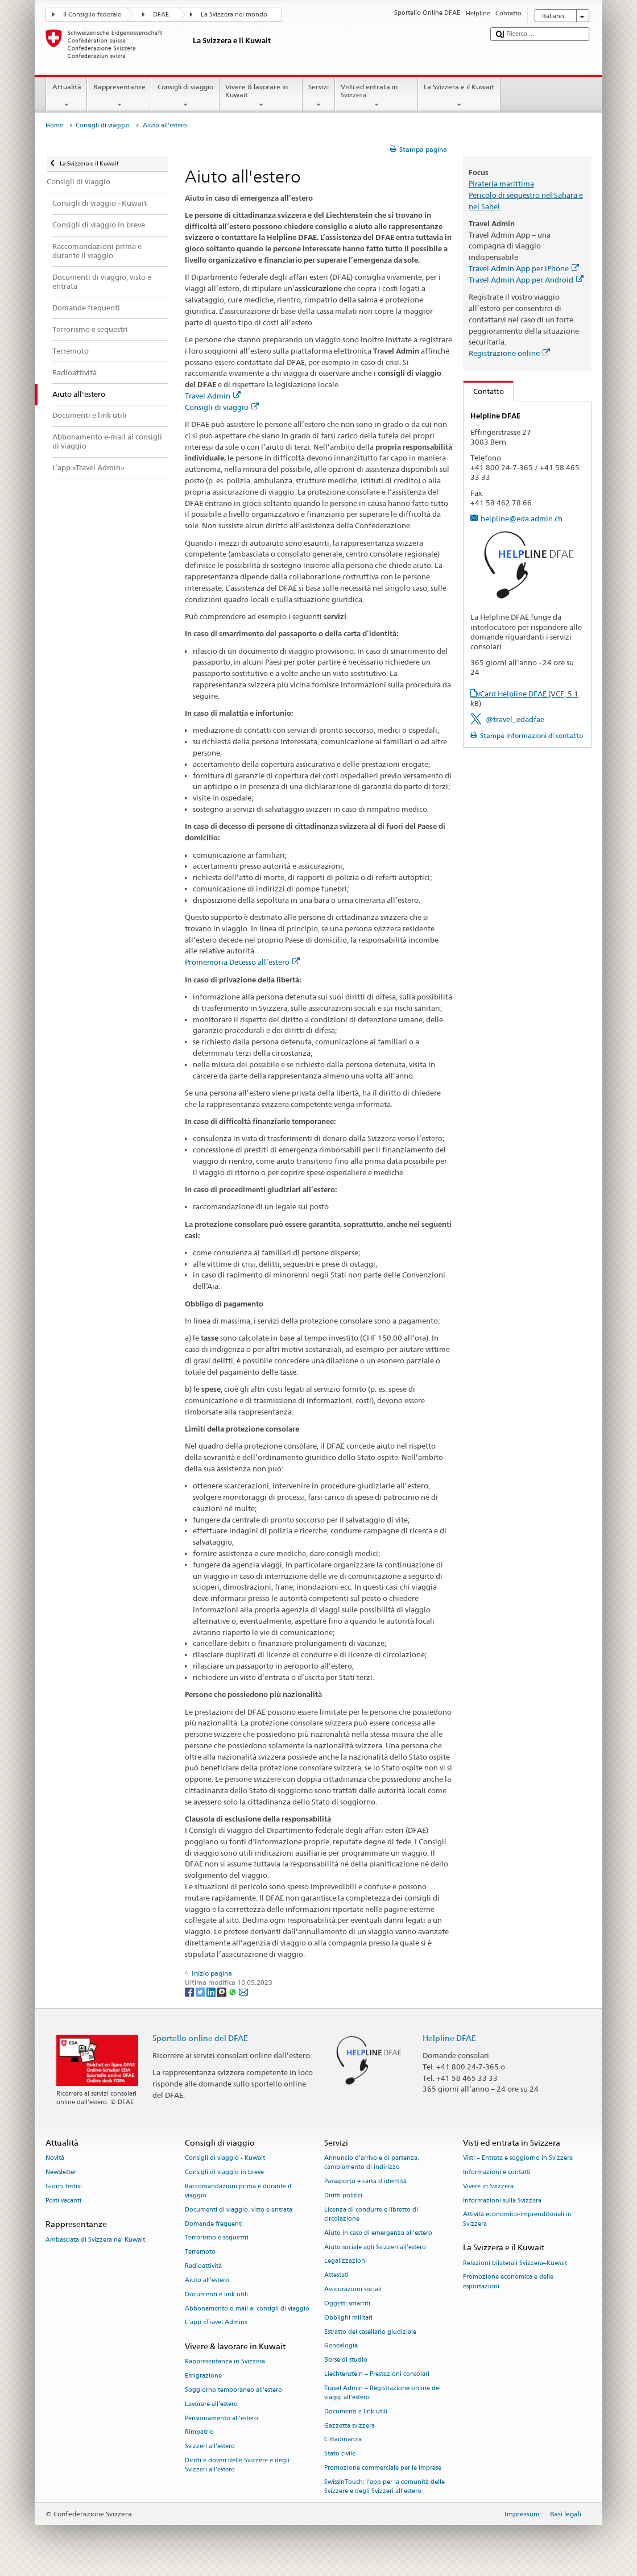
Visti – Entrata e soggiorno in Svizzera (518, 2158)
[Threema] (222, 1991)
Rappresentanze (119, 96)
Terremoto (200, 2252)
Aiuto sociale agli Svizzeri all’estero (375, 2247)
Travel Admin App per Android (526, 279)
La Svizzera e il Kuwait (459, 96)
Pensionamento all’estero (221, 2418)
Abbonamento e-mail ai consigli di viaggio (247, 2308)
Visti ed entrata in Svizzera (376, 96)
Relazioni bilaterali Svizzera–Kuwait (515, 2263)
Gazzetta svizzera (349, 2425)
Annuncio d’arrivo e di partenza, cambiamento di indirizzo (371, 2163)
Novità (55, 2158)
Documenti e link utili (216, 2294)
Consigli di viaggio (185, 96)
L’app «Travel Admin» (216, 2322)
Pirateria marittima (501, 183)
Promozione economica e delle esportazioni (508, 2282)
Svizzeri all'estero (210, 2446)
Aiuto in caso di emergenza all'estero (378, 2233)
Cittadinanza (343, 2440)
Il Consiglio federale (92, 14)
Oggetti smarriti (347, 2303)
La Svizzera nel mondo (234, 14)
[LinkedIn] (211, 1991)
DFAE (161, 14)
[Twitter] (201, 1991)
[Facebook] (190, 1991)
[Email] (243, 1991)
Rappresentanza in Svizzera (225, 2362)
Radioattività (203, 2266)
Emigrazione (203, 2376)
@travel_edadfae (515, 719)
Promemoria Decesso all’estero (242, 961)
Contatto (484, 391)
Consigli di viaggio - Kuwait (225, 2158)
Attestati (336, 2275)
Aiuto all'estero (207, 2280)
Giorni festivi (64, 2186)
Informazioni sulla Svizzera (502, 2200)
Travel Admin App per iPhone (524, 268)
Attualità (66, 96)
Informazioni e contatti (497, 2172)
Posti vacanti (63, 2200)
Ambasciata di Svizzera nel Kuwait (95, 2239)
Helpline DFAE (449, 2038)
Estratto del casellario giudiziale (370, 2332)
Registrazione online (509, 353)
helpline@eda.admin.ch (521, 518)
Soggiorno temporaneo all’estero (233, 2390)
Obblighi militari (348, 2317)
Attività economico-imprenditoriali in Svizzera (517, 2219)
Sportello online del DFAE (200, 2038)
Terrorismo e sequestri (217, 2238)
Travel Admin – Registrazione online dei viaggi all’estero (382, 2392)
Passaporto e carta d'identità (365, 2181)
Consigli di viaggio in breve (224, 2172)
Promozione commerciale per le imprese (382, 2467)
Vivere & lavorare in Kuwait (261, 96)
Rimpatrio (199, 2432)
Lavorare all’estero (211, 2404)
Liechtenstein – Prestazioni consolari (376, 2374)
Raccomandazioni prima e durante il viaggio (238, 2191)
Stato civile (339, 2454)
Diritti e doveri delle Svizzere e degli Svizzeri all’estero (237, 2465)
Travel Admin (213, 395)
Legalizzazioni (345, 2261)
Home (54, 125)
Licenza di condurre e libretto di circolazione (371, 2214)
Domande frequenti (214, 2223)
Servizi (318, 96)
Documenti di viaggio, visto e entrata (238, 2209)
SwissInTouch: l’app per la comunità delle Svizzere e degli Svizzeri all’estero (384, 2486)
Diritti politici (343, 2195)
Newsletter (61, 2172)
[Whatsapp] (233, 1991)
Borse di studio (345, 2360)
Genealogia (341, 2346)
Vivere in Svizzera (488, 2186)
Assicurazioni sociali (353, 2289)
